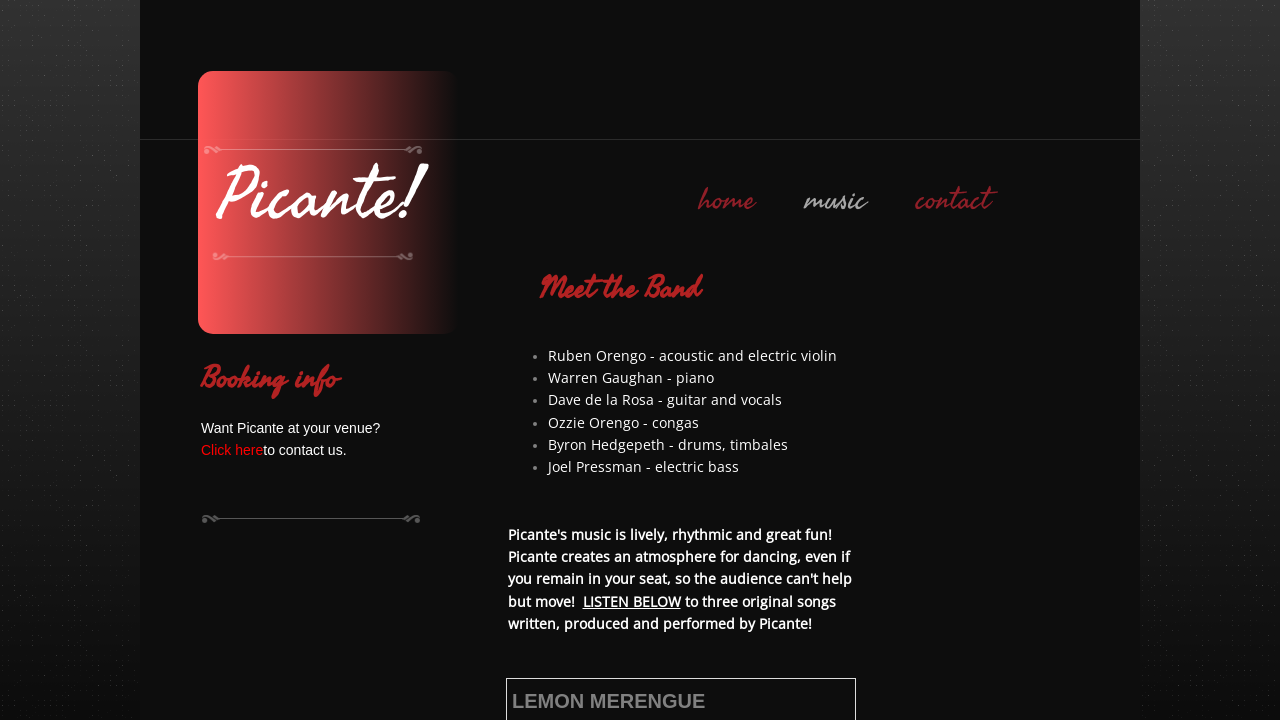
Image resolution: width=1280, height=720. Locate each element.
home (727, 200)
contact (953, 200)
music (835, 200)
